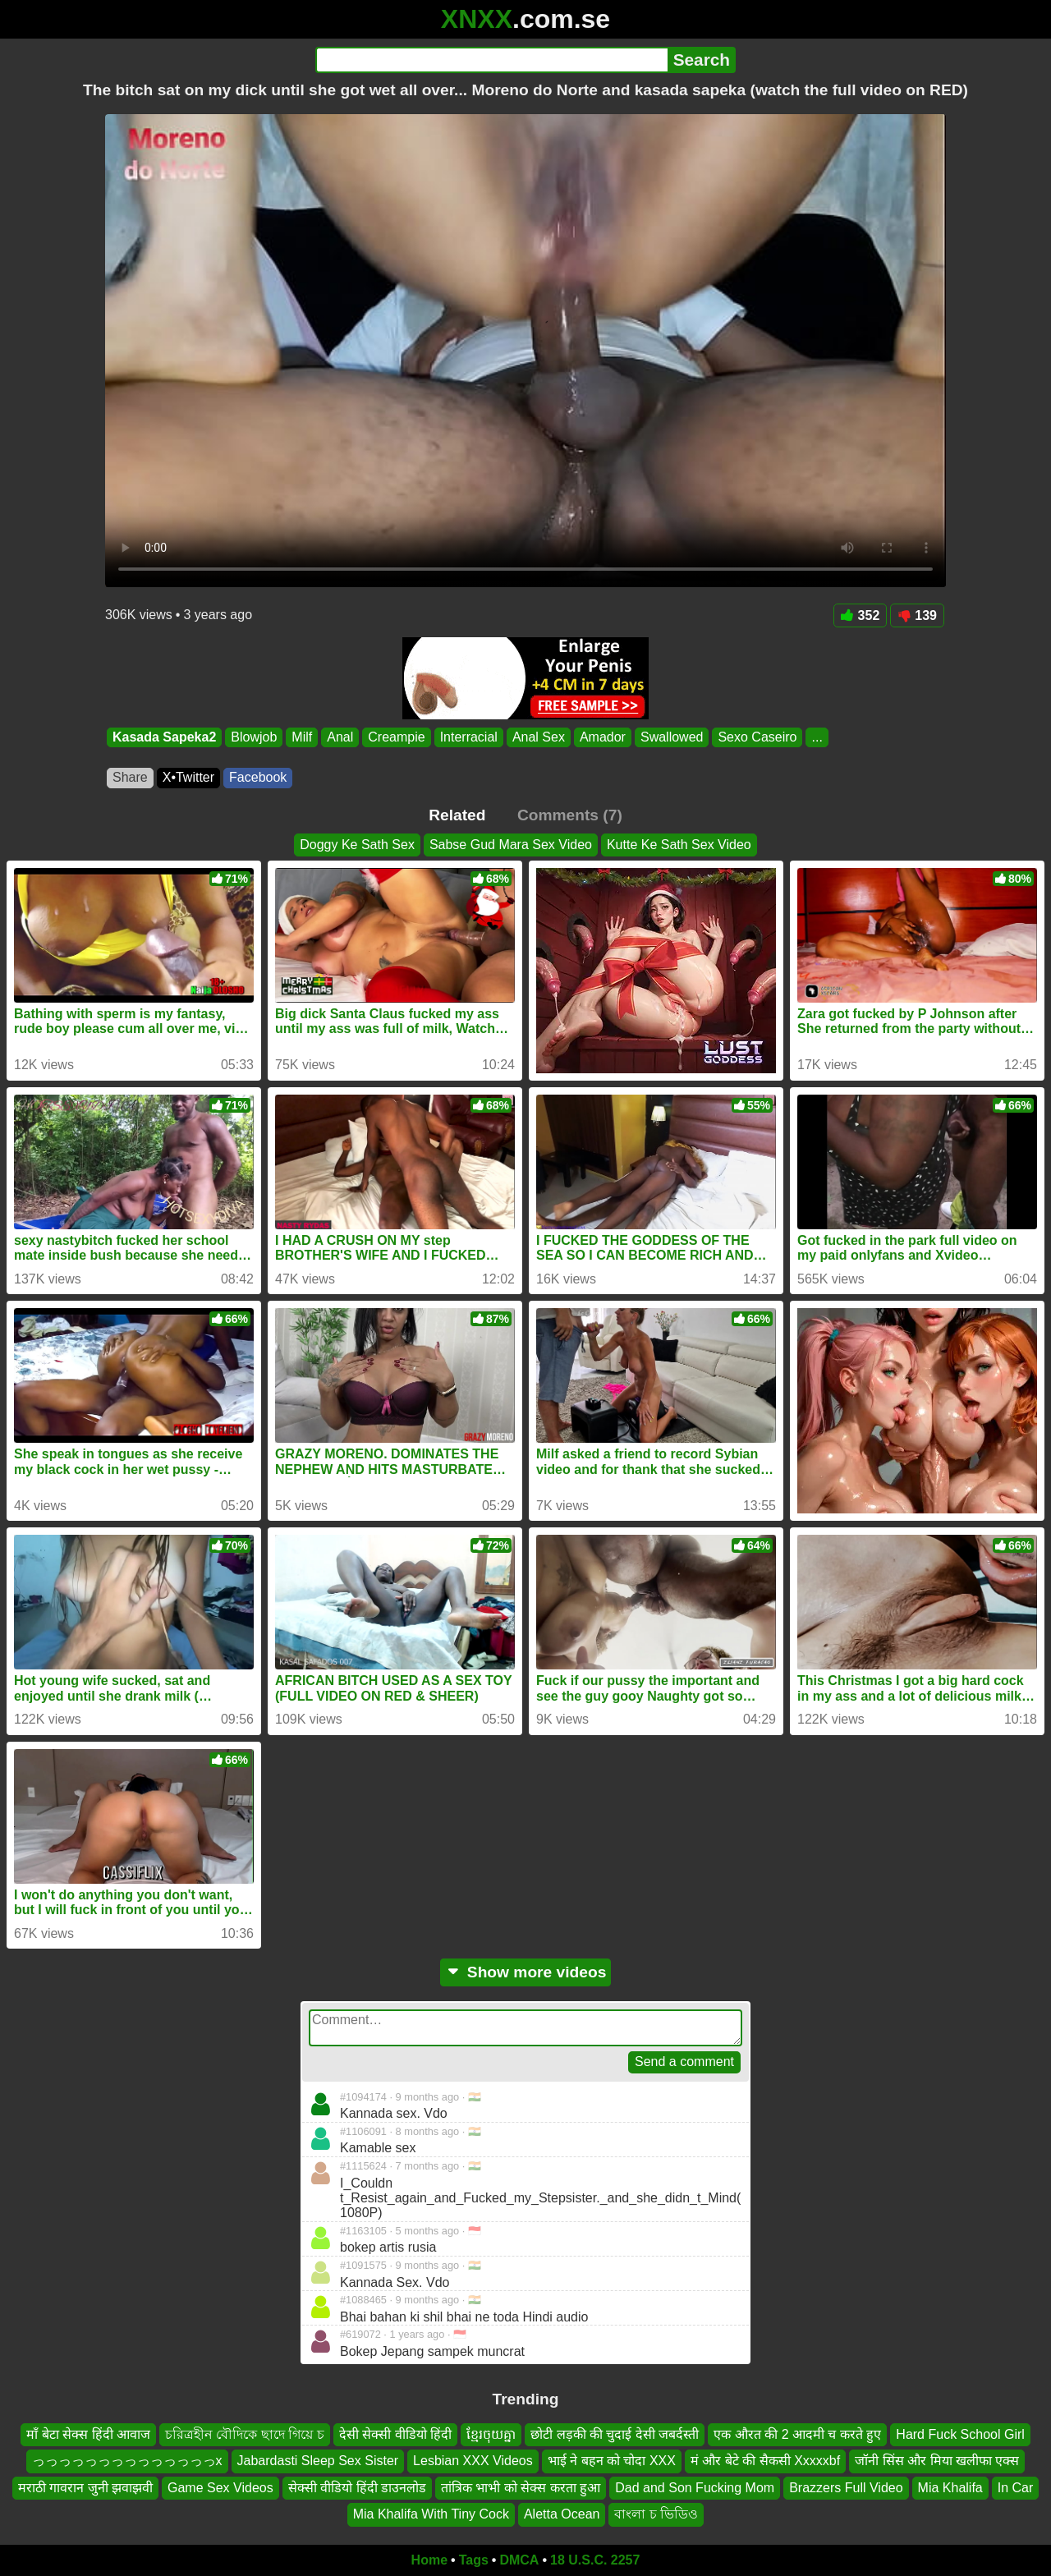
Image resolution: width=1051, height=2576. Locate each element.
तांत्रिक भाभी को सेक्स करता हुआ (520, 2488)
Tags (474, 2560)
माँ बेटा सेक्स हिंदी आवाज (88, 2434)
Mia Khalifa (950, 2488)
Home (429, 2560)
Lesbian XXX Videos (473, 2461)
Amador (603, 737)
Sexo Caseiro (757, 737)
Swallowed (671, 737)
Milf (301, 737)
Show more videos (526, 1972)
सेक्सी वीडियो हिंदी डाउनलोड (357, 2488)
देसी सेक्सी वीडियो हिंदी (395, 2434)
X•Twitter (188, 777)
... (816, 737)
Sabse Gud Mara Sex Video (510, 845)
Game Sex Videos (220, 2488)
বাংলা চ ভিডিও (656, 2514)
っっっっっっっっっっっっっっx (127, 2461)
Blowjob (254, 737)
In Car (1016, 2488)
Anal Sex (538, 737)
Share (130, 777)
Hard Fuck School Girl (960, 2434)
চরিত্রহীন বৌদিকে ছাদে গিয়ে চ (244, 2434)
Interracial (469, 737)
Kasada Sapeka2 (164, 737)
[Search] (491, 60)
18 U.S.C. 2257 (595, 2560)
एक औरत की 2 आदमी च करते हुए (797, 2434)
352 (860, 615)
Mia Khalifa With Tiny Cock (431, 2514)
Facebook (258, 777)
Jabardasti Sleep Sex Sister (318, 2461)
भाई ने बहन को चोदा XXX (612, 2461)
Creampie (396, 737)
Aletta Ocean (562, 2514)
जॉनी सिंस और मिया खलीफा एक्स (937, 2461)
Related (457, 815)
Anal (340, 737)
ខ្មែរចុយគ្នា (491, 2434)
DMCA (519, 2560)
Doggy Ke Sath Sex (357, 845)
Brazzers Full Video (845, 2488)
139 (917, 615)
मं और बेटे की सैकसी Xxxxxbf (765, 2461)
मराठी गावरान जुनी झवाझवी (85, 2488)
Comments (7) (569, 815)
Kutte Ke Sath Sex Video (679, 845)
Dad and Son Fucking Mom (694, 2488)
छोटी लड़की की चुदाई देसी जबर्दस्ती (614, 2434)
